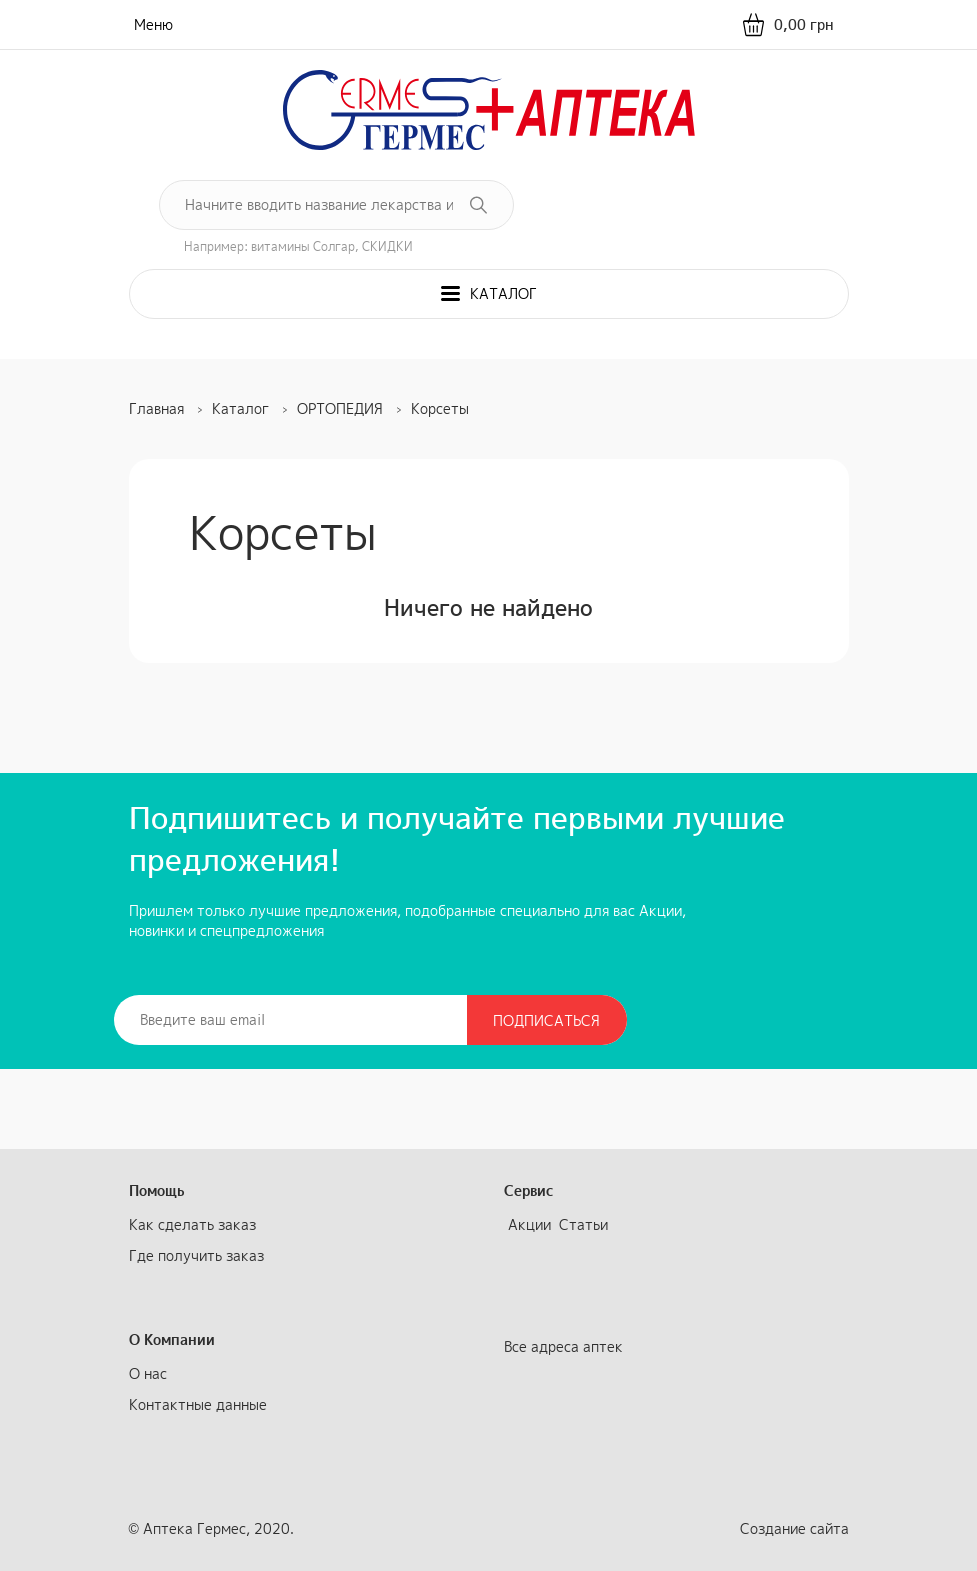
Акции (529, 1224)
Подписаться (546, 1020)
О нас (148, 1373)
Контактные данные (198, 1404)
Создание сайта (794, 1528)
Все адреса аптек (563, 1346)
